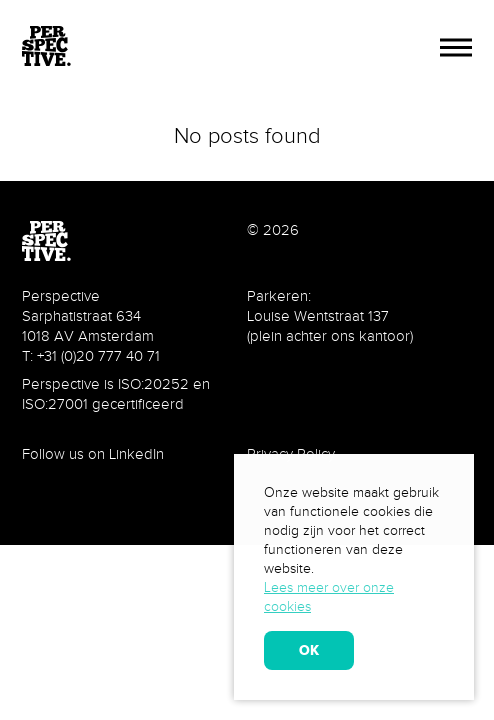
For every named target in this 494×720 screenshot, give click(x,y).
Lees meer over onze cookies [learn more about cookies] (329, 597)
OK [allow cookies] (309, 650)
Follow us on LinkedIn (93, 454)
